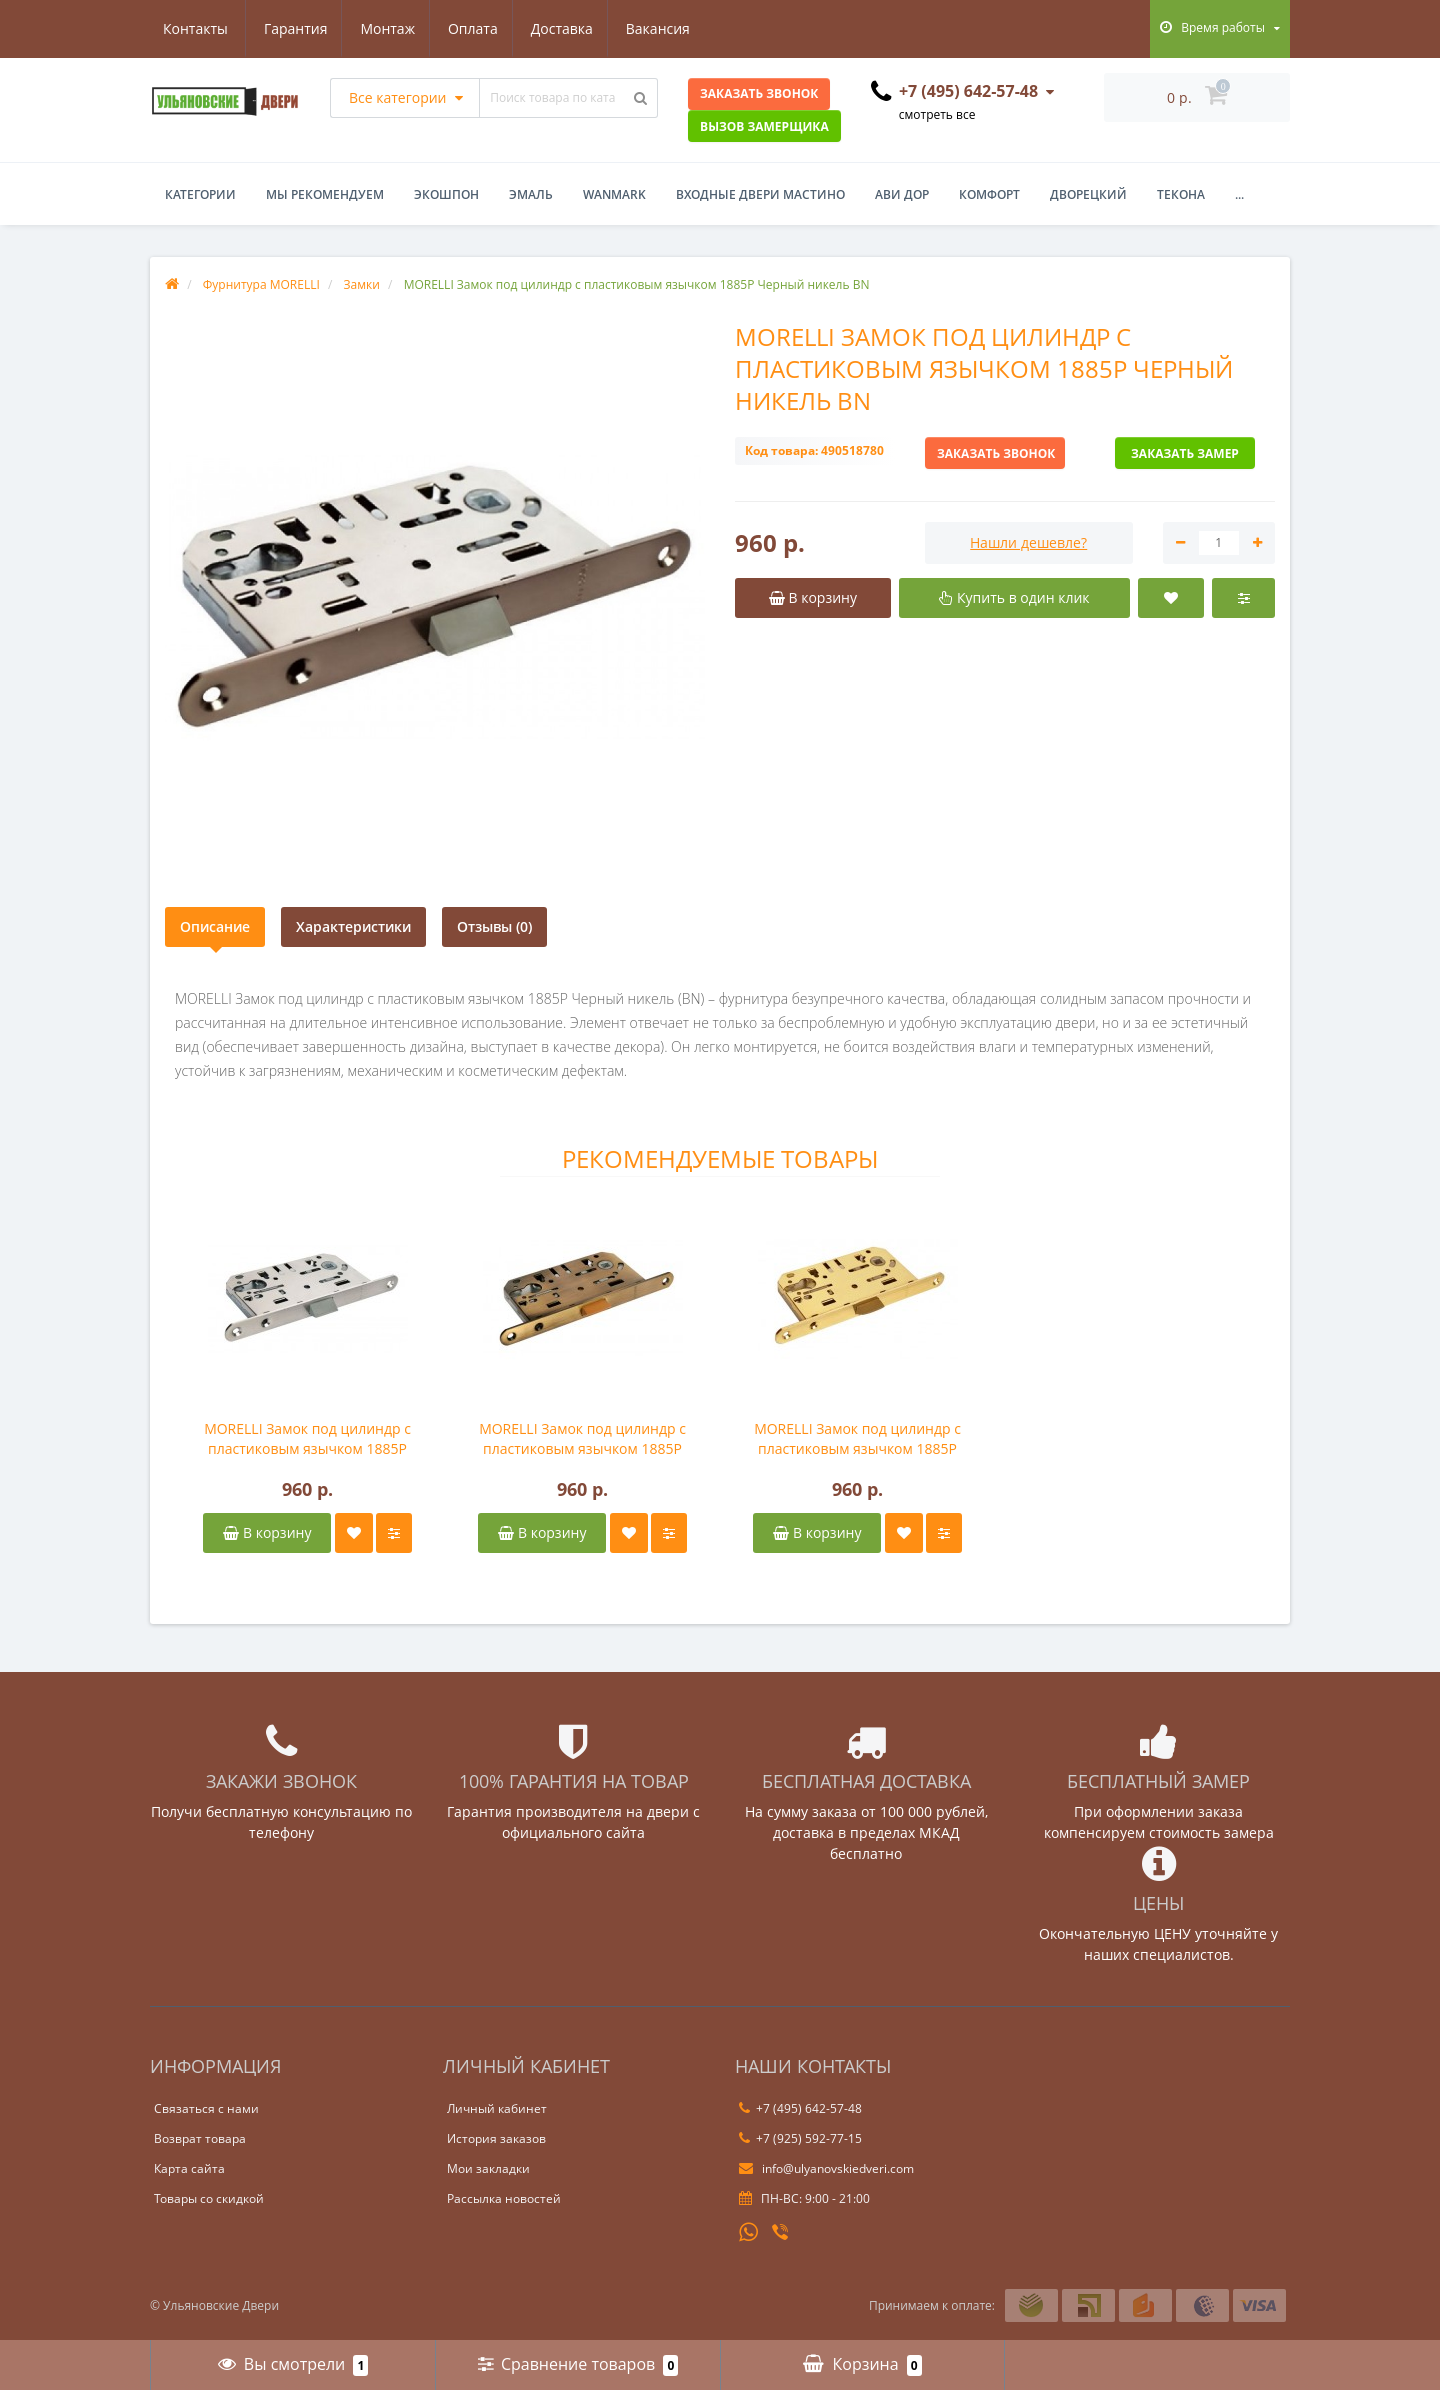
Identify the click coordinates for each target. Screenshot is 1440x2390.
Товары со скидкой (209, 2198)
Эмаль (531, 194)
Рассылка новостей (504, 2198)
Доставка (470, 28)
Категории (200, 194)
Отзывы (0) (494, 926)
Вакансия (569, 28)
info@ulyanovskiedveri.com (826, 2168)
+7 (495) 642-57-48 (800, 2108)
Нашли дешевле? (1028, 542)
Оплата (378, 28)
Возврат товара (200, 2138)
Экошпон (446, 194)
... (1239, 194)
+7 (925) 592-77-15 (800, 2138)
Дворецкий (1088, 194)
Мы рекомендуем (325, 194)
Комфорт (989, 194)
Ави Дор (902, 194)
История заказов (496, 2138)
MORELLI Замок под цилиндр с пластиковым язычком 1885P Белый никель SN (307, 1439)
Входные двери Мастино (760, 194)
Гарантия (195, 28)
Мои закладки (488, 2168)
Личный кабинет (497, 2108)
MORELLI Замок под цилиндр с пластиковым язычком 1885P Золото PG (857, 1439)
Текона (1181, 194)
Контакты (670, 28)
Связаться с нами (206, 2108)
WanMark (614, 194)
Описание (215, 926)
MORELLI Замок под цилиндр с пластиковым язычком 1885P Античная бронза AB (582, 1439)
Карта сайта (189, 2168)
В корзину (267, 1532)
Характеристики (353, 926)
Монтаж (290, 28)
